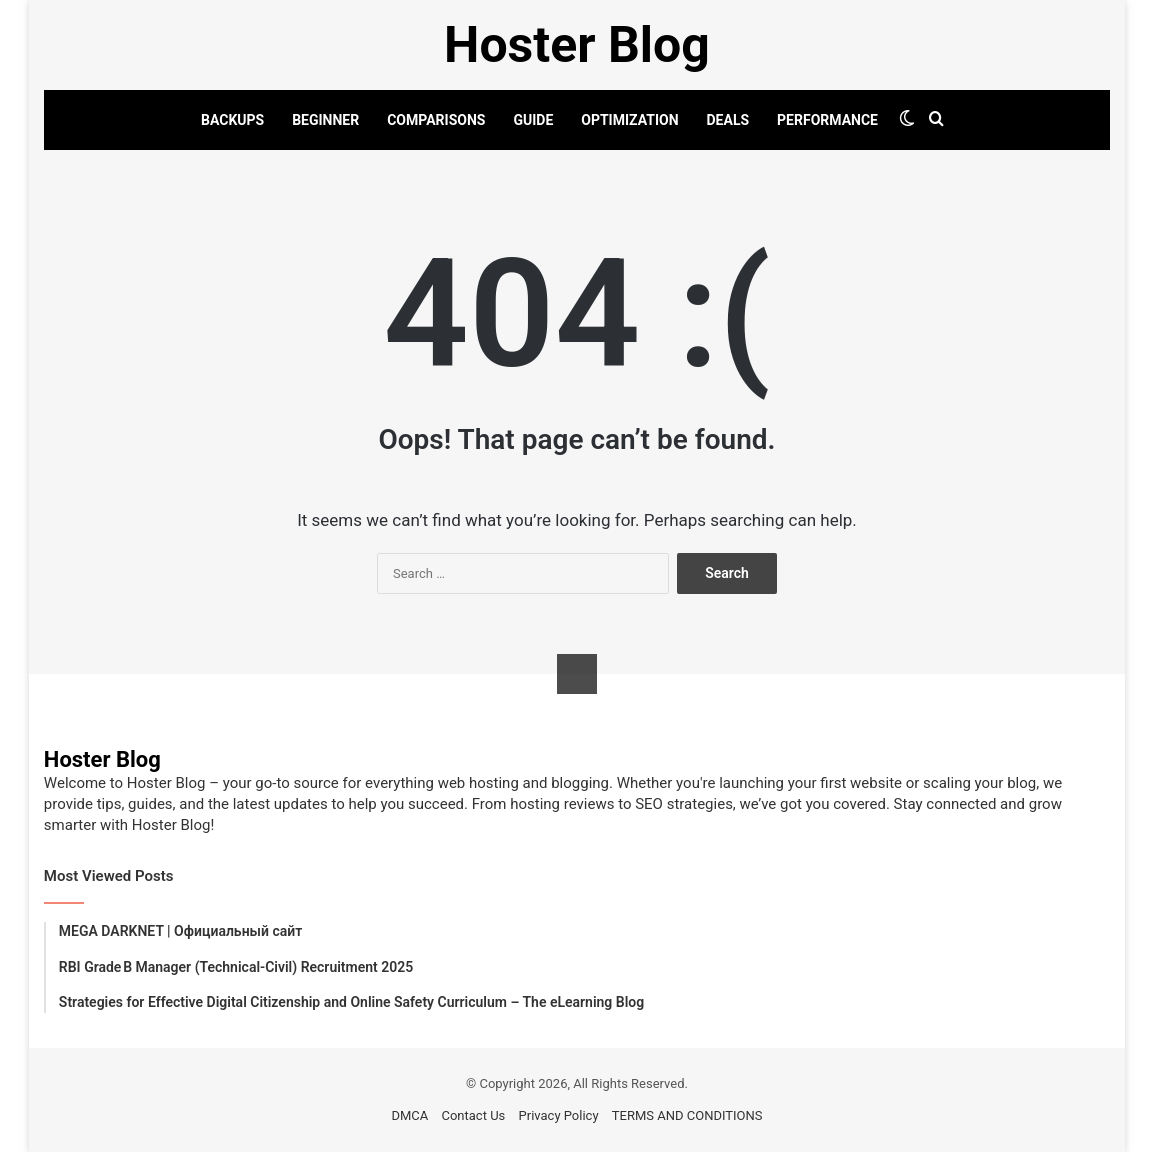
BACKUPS (232, 120)
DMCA (409, 1115)
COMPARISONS (436, 120)
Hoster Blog (102, 759)
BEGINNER (325, 120)
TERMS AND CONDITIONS (687, 1115)
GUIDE (533, 120)
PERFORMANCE (827, 120)
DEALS (728, 120)
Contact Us (473, 1115)
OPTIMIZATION (629, 120)
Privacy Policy (559, 1115)
